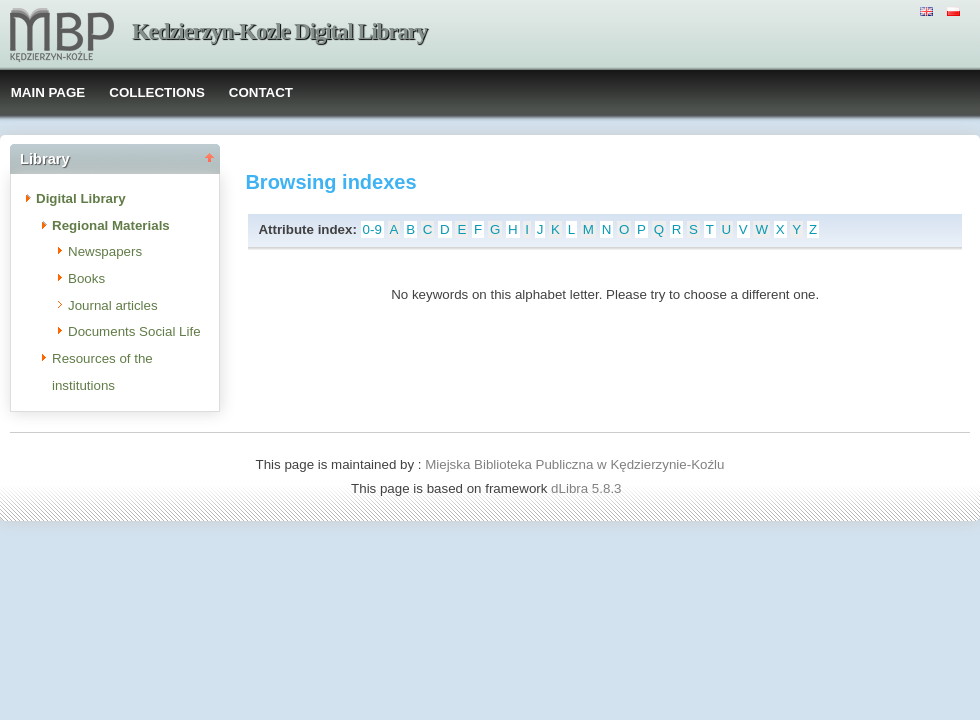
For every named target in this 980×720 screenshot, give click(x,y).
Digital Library (81, 198)
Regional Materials (111, 225)
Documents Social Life (134, 331)
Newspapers (105, 251)
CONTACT (261, 92)
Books (86, 278)
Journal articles (113, 305)
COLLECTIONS (157, 92)
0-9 (372, 229)
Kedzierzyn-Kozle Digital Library (279, 31)
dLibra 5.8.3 (588, 488)
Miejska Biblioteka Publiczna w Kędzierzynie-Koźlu (574, 464)
